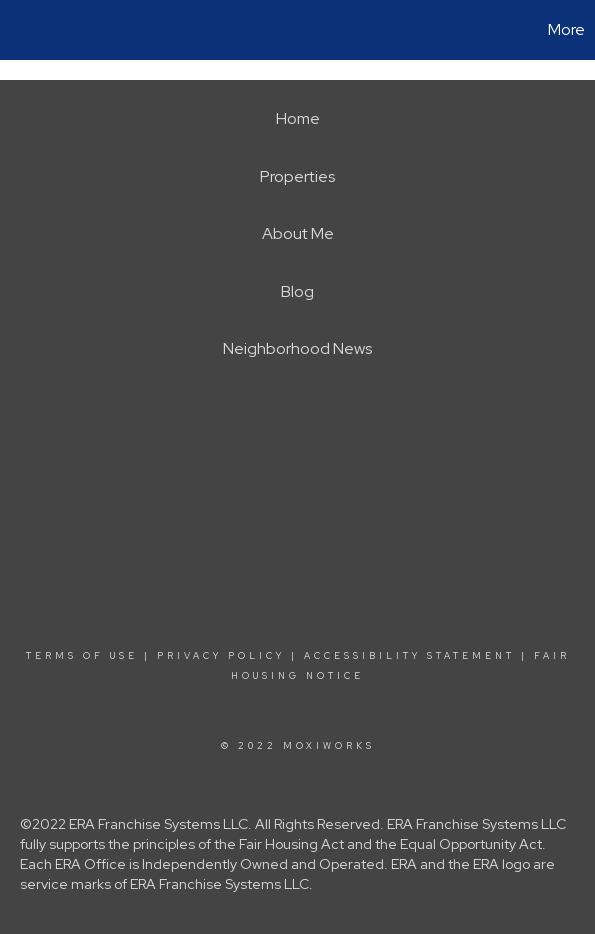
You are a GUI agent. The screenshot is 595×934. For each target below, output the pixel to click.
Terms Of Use (82, 656)
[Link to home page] (18, 30)
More (566, 29)
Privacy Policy (221, 656)
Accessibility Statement (409, 656)
